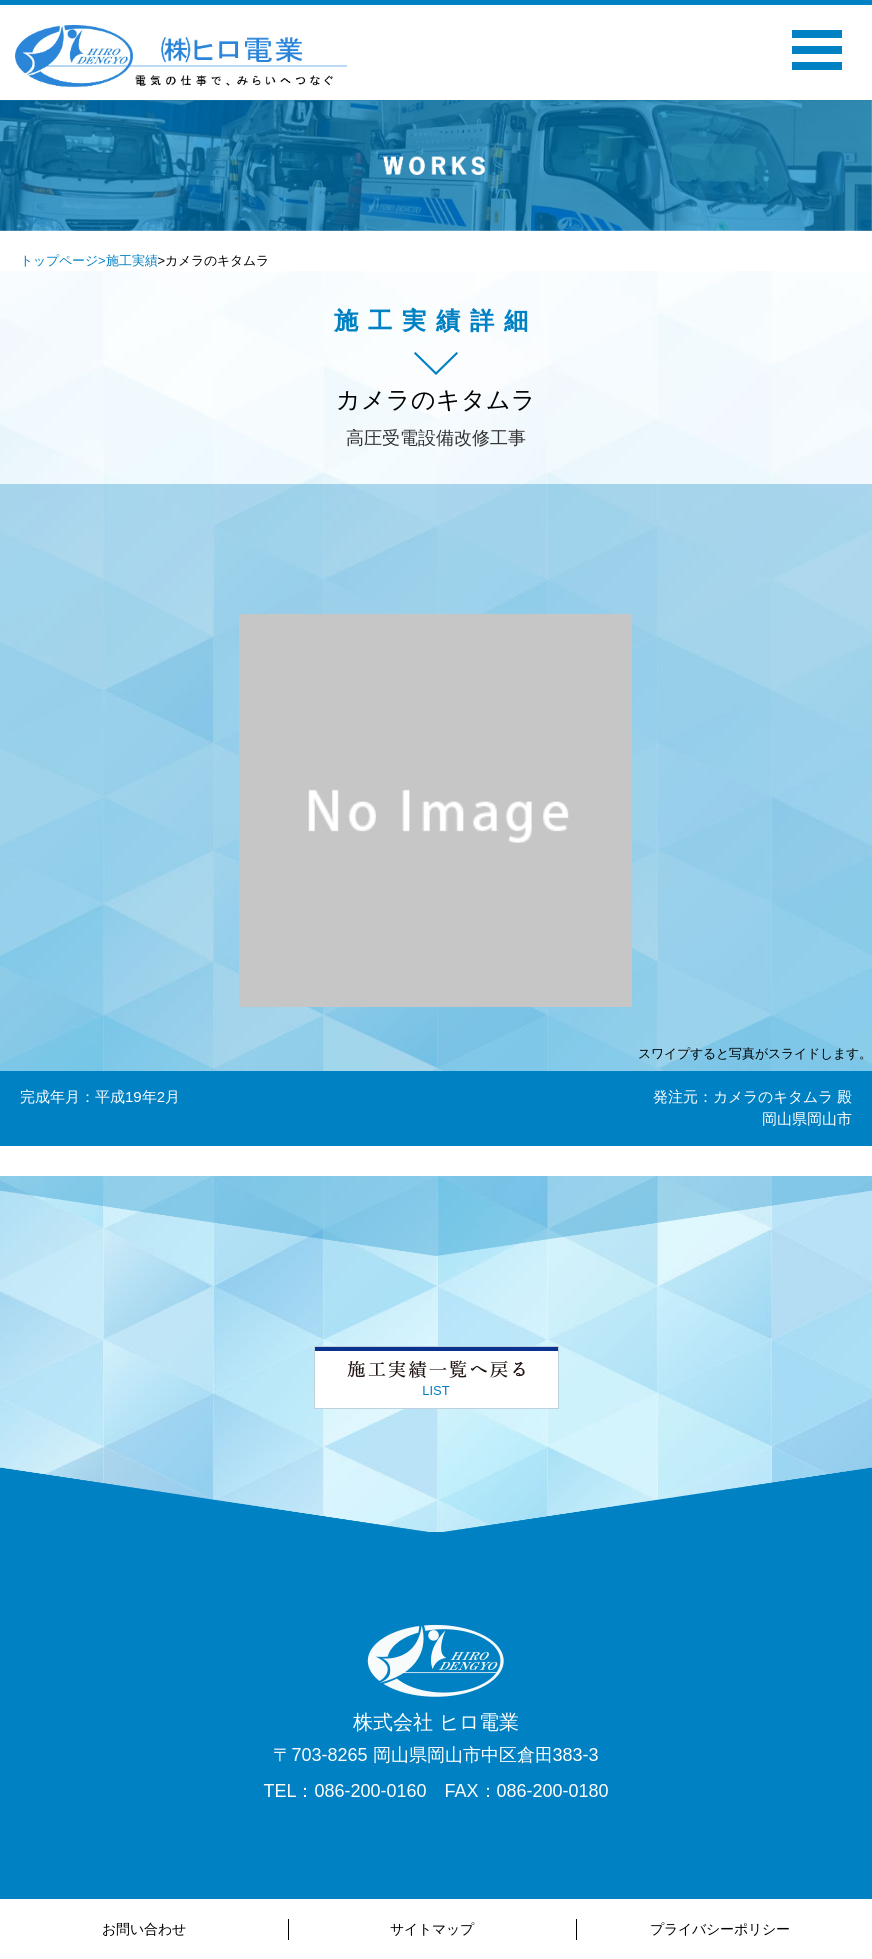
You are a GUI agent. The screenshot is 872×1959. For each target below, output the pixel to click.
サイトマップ (432, 1929)
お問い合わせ (144, 1929)
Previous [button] (237, 192)
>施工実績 (128, 260)
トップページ (59, 260)
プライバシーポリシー (720, 1929)
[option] (436, 165)
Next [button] (635, 192)
